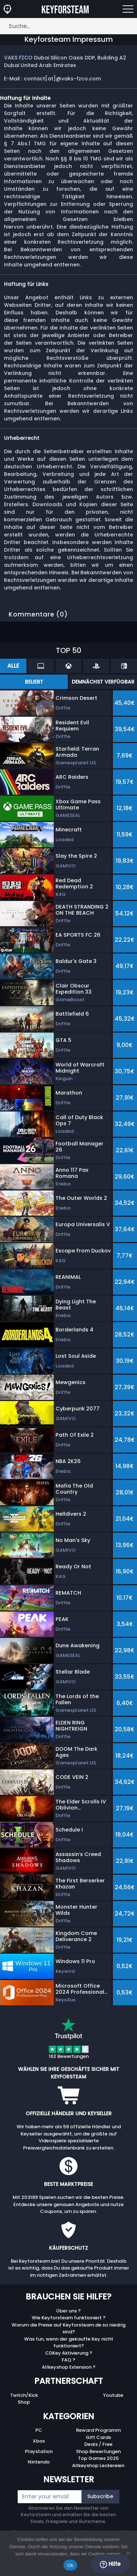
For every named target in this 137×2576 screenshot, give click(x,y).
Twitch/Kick (24, 2395)
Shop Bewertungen (98, 2451)
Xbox (39, 2441)
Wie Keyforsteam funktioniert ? (69, 2317)
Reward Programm (98, 2430)
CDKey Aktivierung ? (68, 2353)
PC (38, 2430)
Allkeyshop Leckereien (98, 2465)
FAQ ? (68, 2359)
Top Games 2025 (98, 2458)
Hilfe (110, 2564)
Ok (70, 2565)
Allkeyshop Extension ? (69, 2367)
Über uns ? (68, 2310)
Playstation (39, 2451)
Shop (24, 2402)
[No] (128, 2553)
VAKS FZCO (18, 57)
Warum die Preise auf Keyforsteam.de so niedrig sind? (68, 2328)
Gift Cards (98, 2437)
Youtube (113, 2395)
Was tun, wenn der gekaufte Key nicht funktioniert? (68, 2343)
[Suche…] (68, 26)
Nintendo (39, 2461)
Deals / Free (98, 2444)
